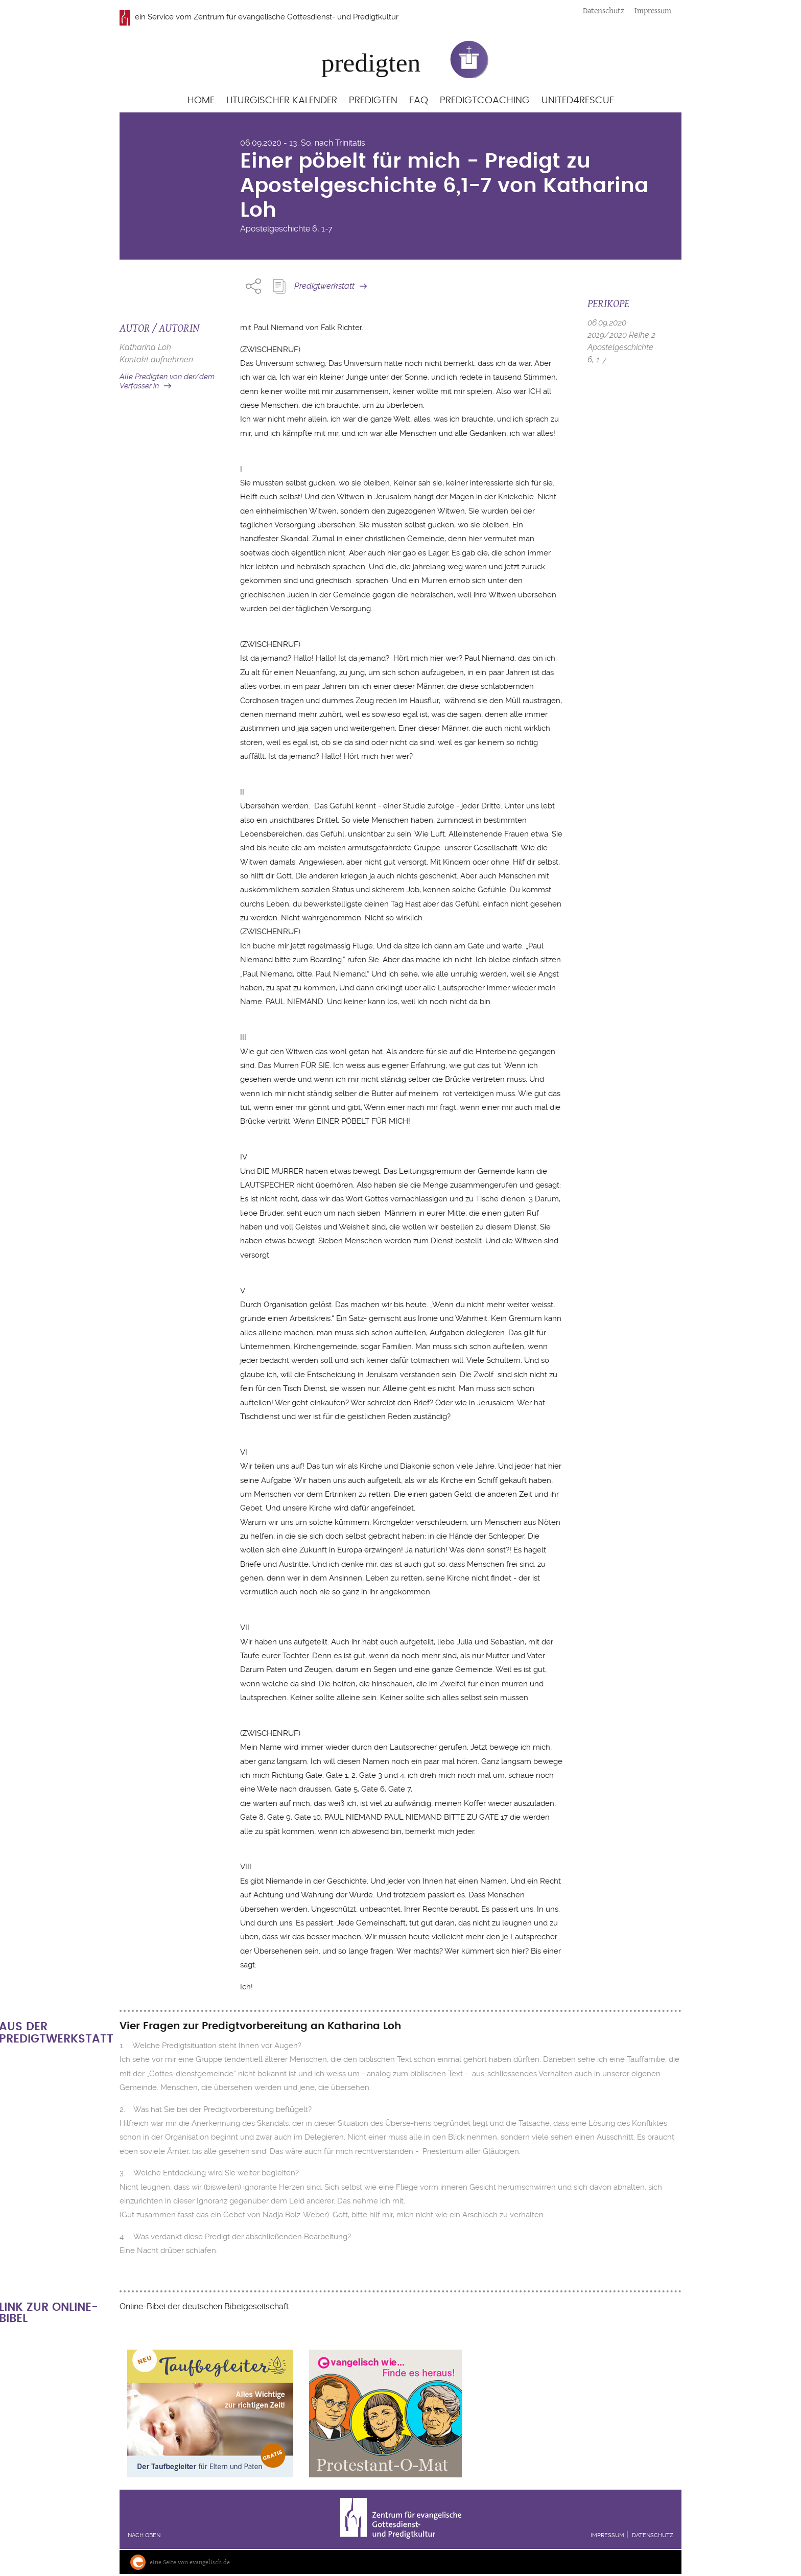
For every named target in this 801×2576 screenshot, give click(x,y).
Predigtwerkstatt (324, 286)
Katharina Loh (145, 347)
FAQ (418, 100)
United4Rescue (577, 100)
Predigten (373, 100)
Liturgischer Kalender (281, 100)
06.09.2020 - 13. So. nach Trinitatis (302, 143)
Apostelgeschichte (275, 229)
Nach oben (144, 2535)
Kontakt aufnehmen (156, 359)
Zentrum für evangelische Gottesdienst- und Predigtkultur (296, 16)
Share (253, 286)
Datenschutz (603, 10)
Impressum (652, 10)
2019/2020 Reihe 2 (621, 335)
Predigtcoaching (485, 100)
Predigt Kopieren (279, 286)
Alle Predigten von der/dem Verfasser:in (167, 381)
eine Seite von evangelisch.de (190, 2562)
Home (201, 100)
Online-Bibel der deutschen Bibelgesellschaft (204, 2306)
